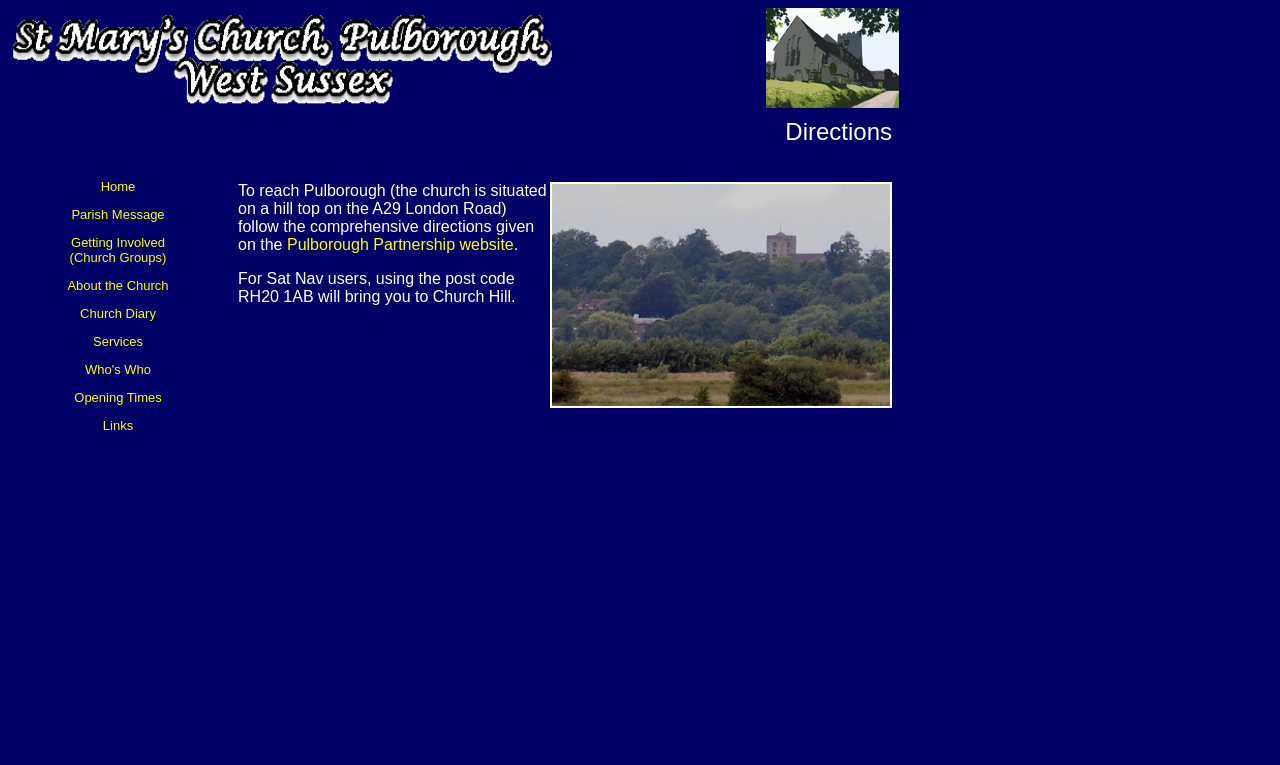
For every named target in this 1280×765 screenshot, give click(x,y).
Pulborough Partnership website (400, 244)
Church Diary (118, 313)
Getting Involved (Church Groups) (118, 250)
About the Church (117, 285)
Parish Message (117, 214)
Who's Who (118, 369)
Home (118, 186)
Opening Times (117, 397)
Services (118, 341)
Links (118, 425)
